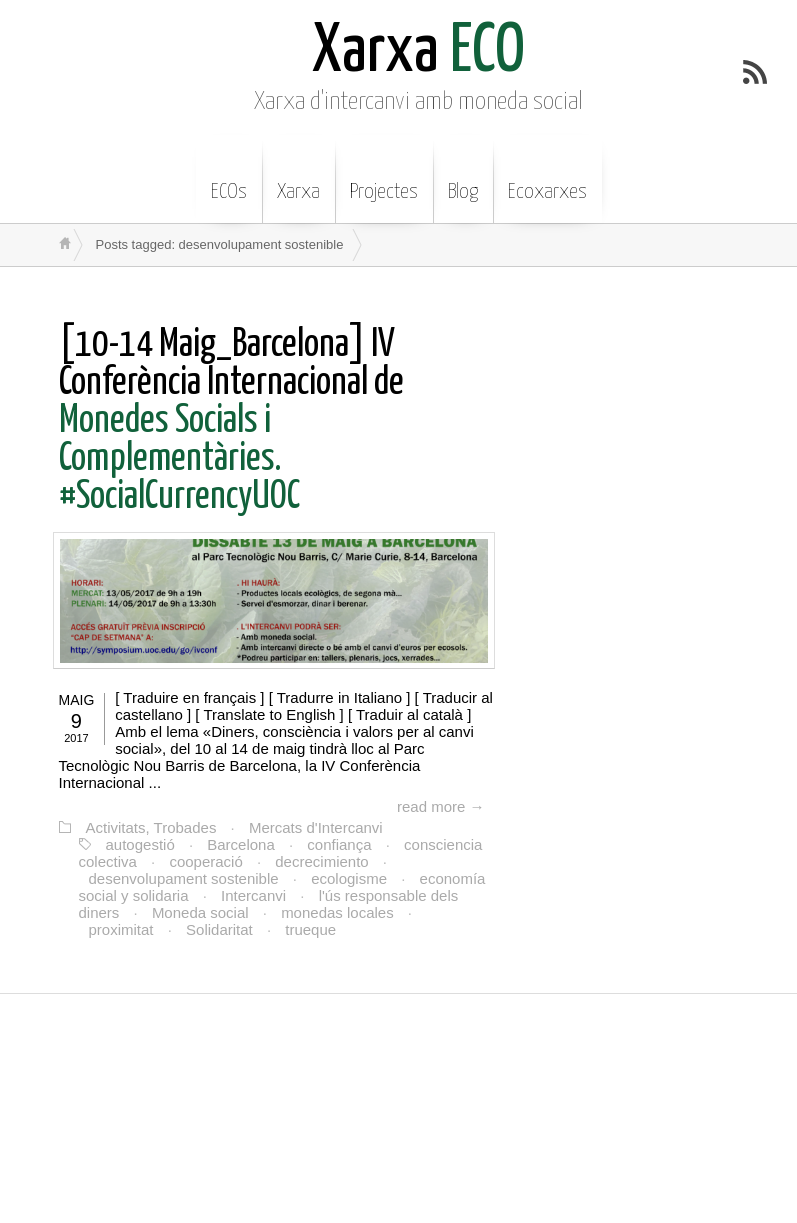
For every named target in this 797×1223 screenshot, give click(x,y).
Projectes (384, 177)
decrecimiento (321, 861)
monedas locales (337, 912)
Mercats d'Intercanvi (316, 827)
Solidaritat (219, 929)
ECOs (229, 177)
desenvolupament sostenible (184, 878)
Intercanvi (253, 895)
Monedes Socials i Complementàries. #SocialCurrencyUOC (231, 421)
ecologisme (349, 878)
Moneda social (200, 912)
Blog (463, 177)
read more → (441, 806)
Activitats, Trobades (151, 827)
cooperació (205, 861)
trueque (310, 929)
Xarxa (298, 177)
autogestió (140, 844)
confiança (339, 844)
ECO (418, 52)
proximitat (121, 929)
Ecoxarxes (547, 177)
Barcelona (241, 844)
